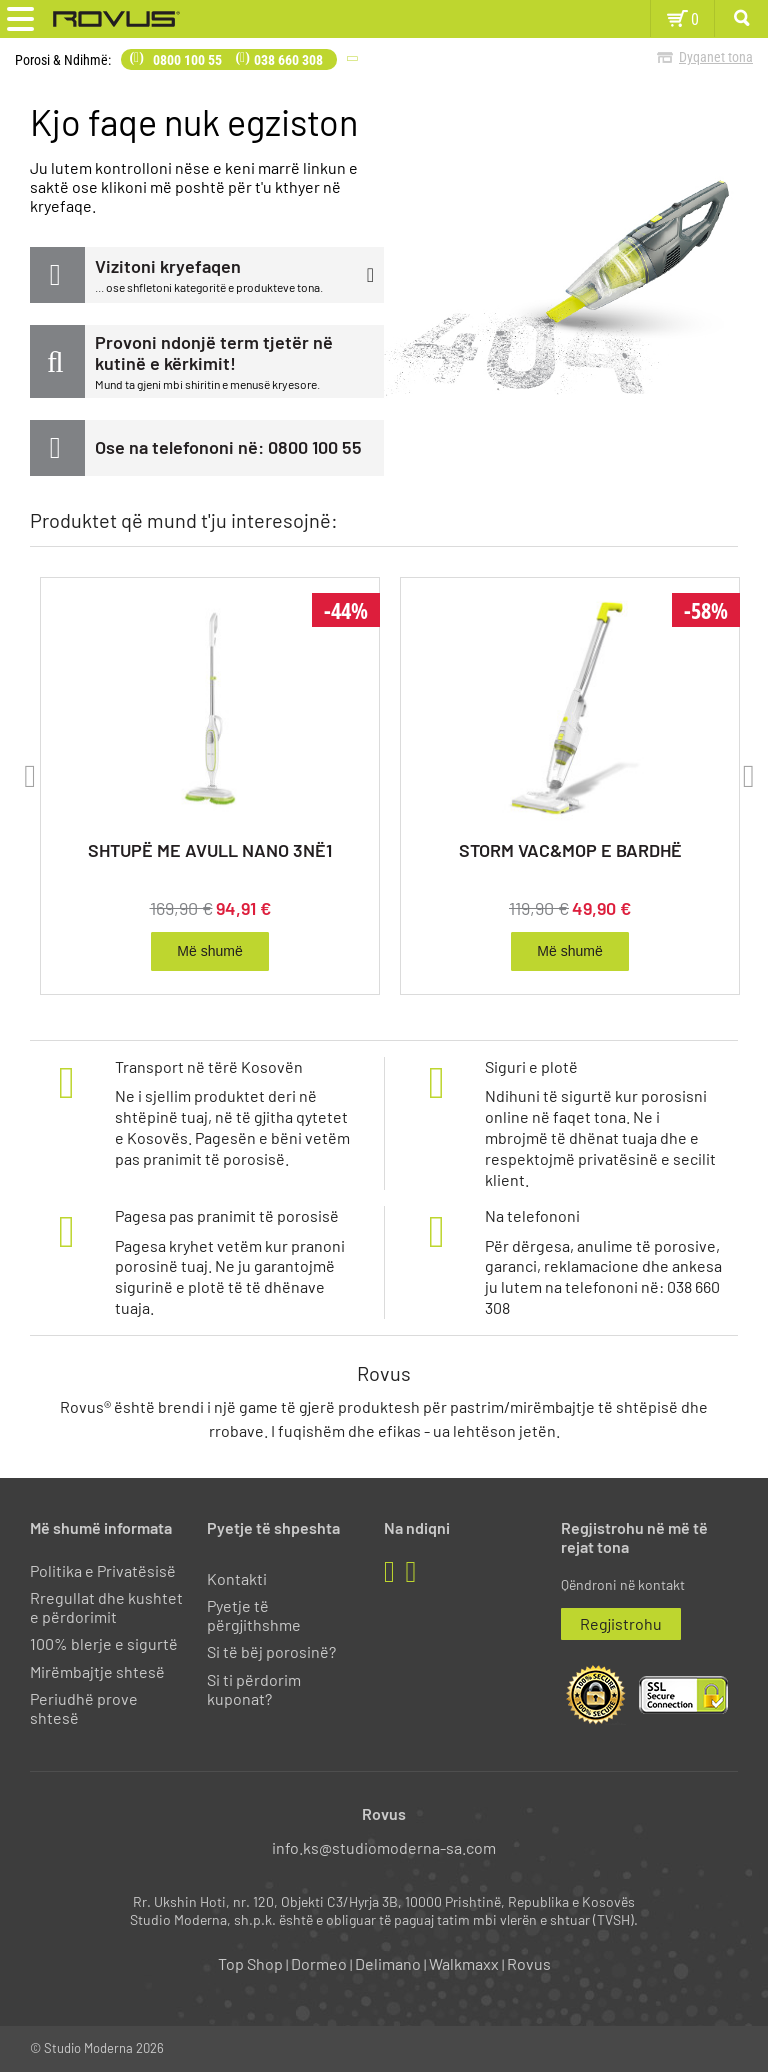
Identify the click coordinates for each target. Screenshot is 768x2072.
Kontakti (237, 1578)
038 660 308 (288, 60)
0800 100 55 (187, 60)
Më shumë (209, 951)
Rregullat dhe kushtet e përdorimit (106, 1607)
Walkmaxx (464, 1963)
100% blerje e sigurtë (104, 1643)
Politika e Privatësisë (103, 1570)
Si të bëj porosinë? (271, 1651)
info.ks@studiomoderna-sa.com (384, 1847)
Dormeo (319, 1963)
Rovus (529, 1963)
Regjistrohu (621, 1623)
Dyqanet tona (716, 57)
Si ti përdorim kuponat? (254, 1689)
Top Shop (250, 1963)
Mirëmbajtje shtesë (97, 1671)
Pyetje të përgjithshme (254, 1615)
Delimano (388, 1963)
